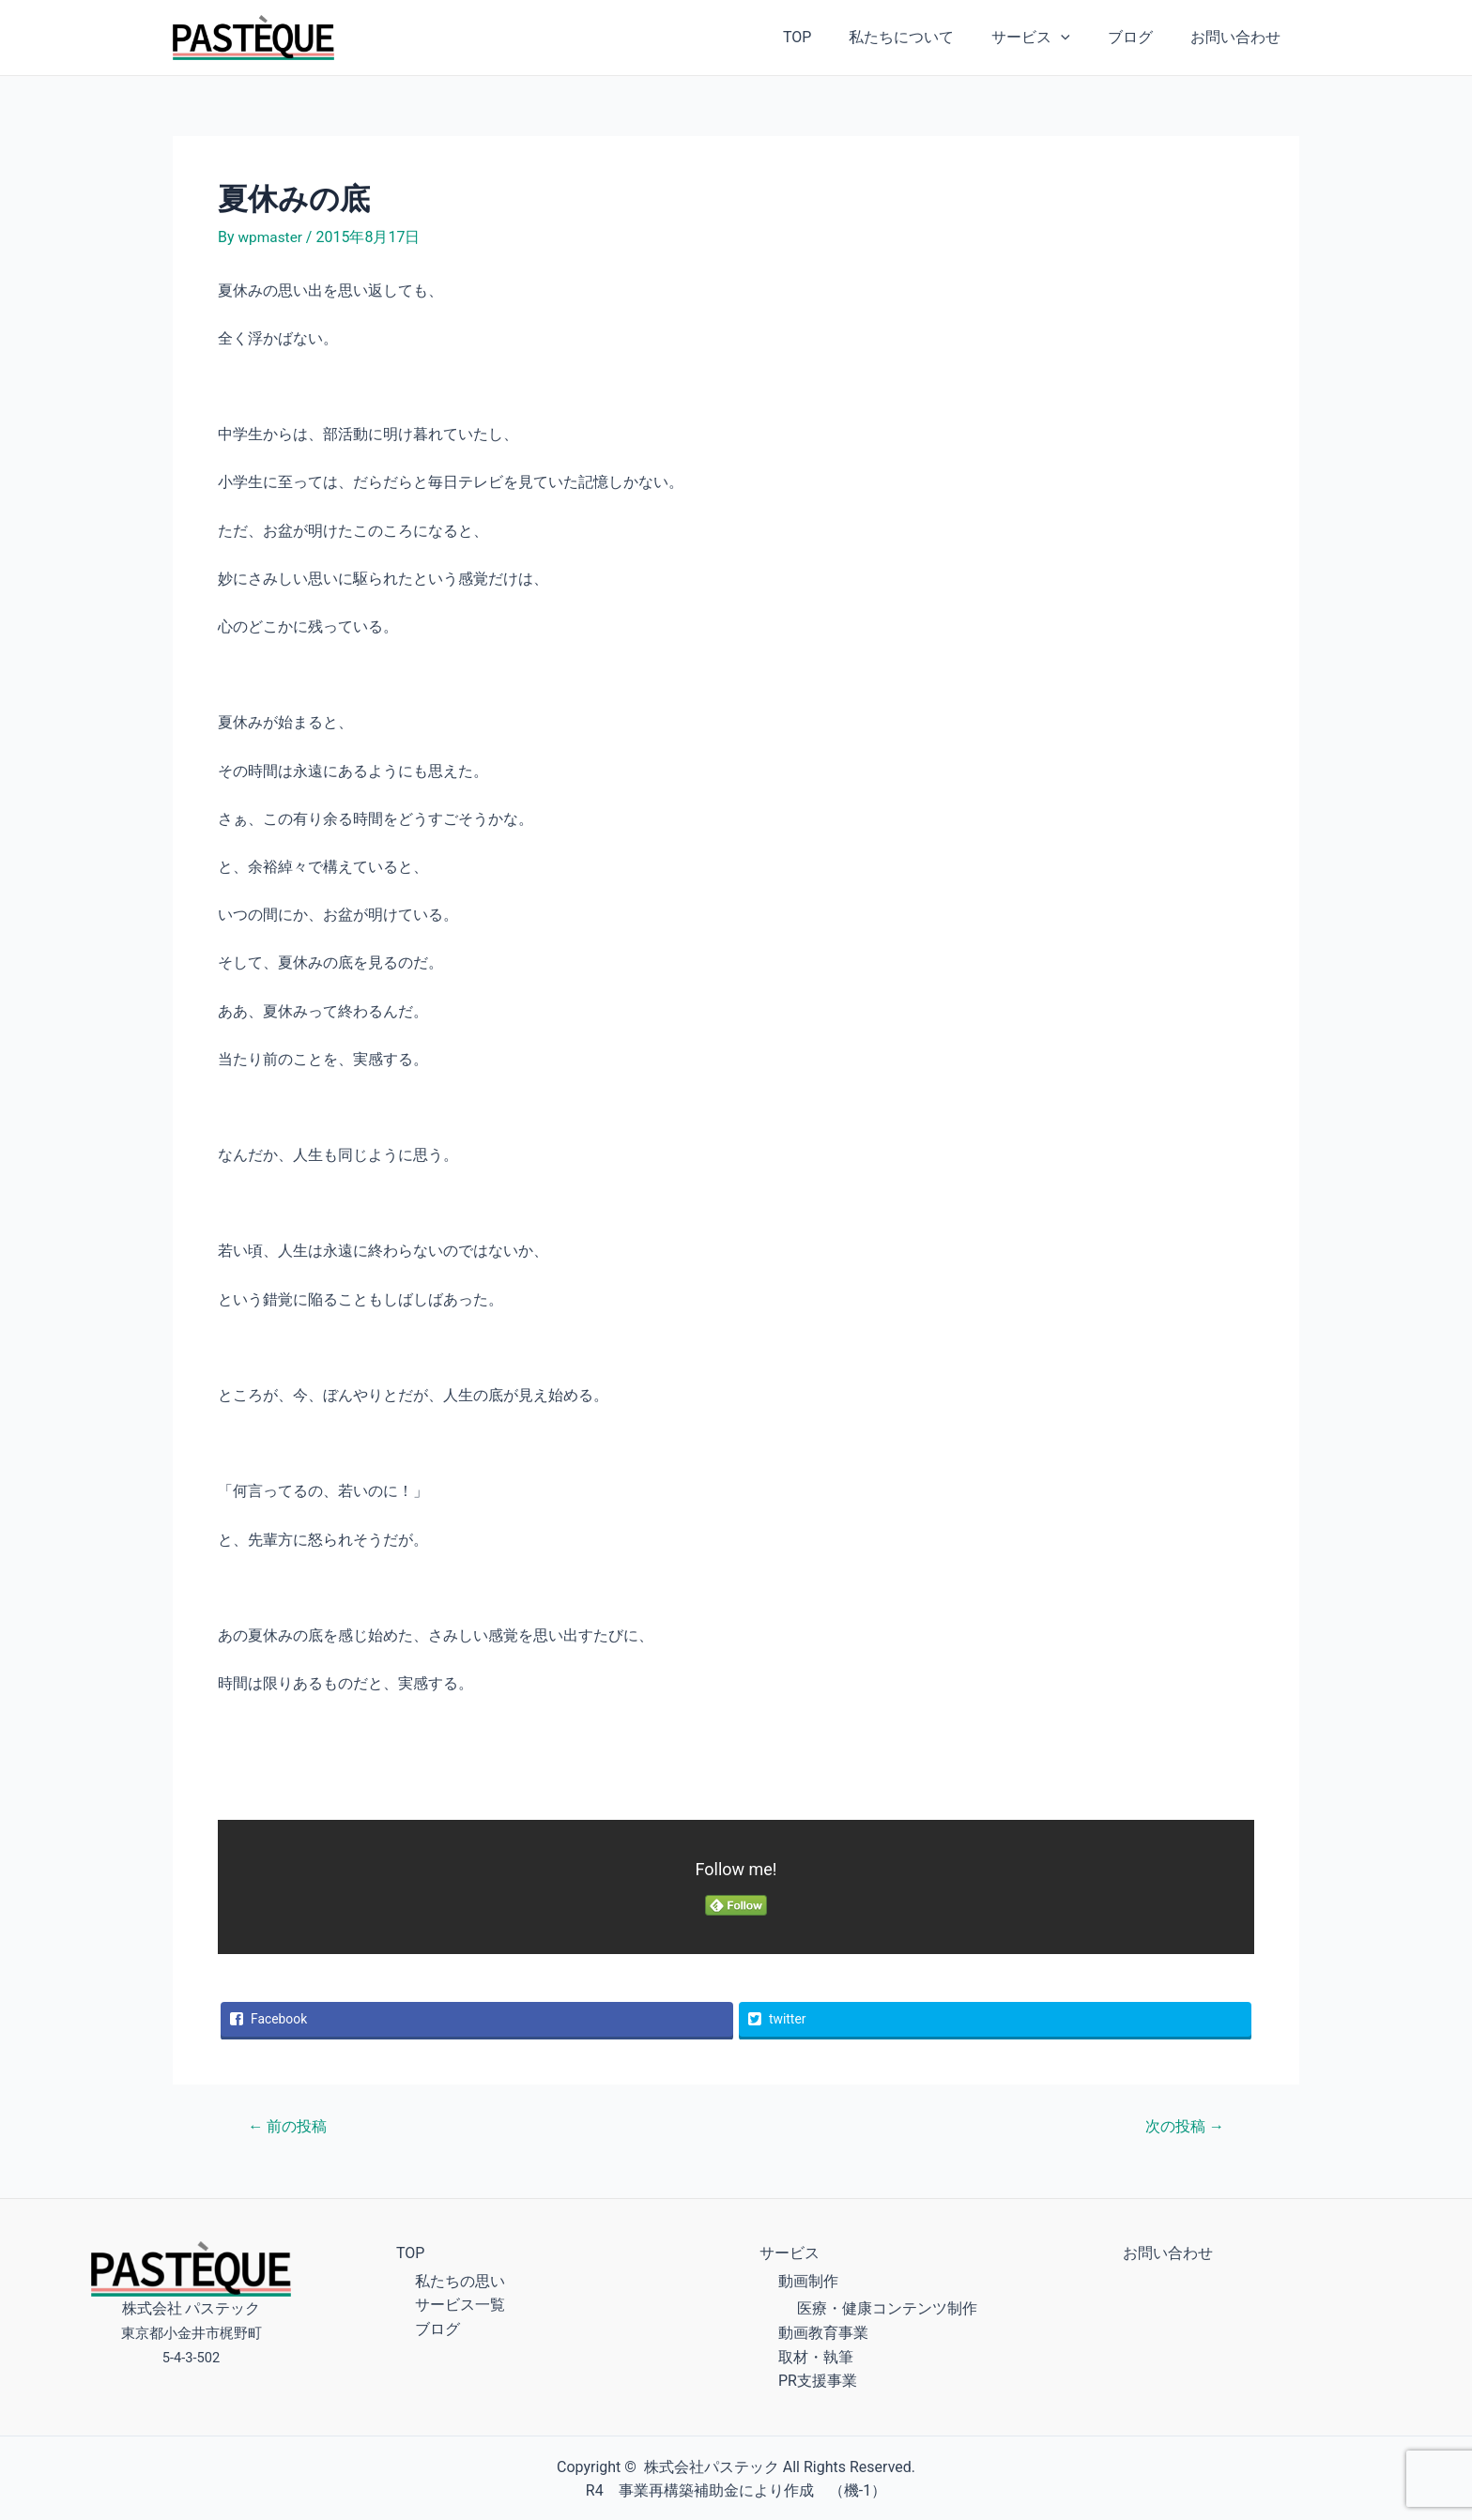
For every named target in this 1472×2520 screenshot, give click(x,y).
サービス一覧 (460, 2303)
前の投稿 (290, 2124)
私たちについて (927, 37)
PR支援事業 (817, 2379)
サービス (1049, 37)
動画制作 (808, 2279)
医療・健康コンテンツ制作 (887, 2306)
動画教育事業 (823, 2331)
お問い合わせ (1239, 37)
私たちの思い (460, 2279)
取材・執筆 (815, 2355)
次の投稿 (1181, 2124)
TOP (831, 37)
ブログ (1141, 37)
